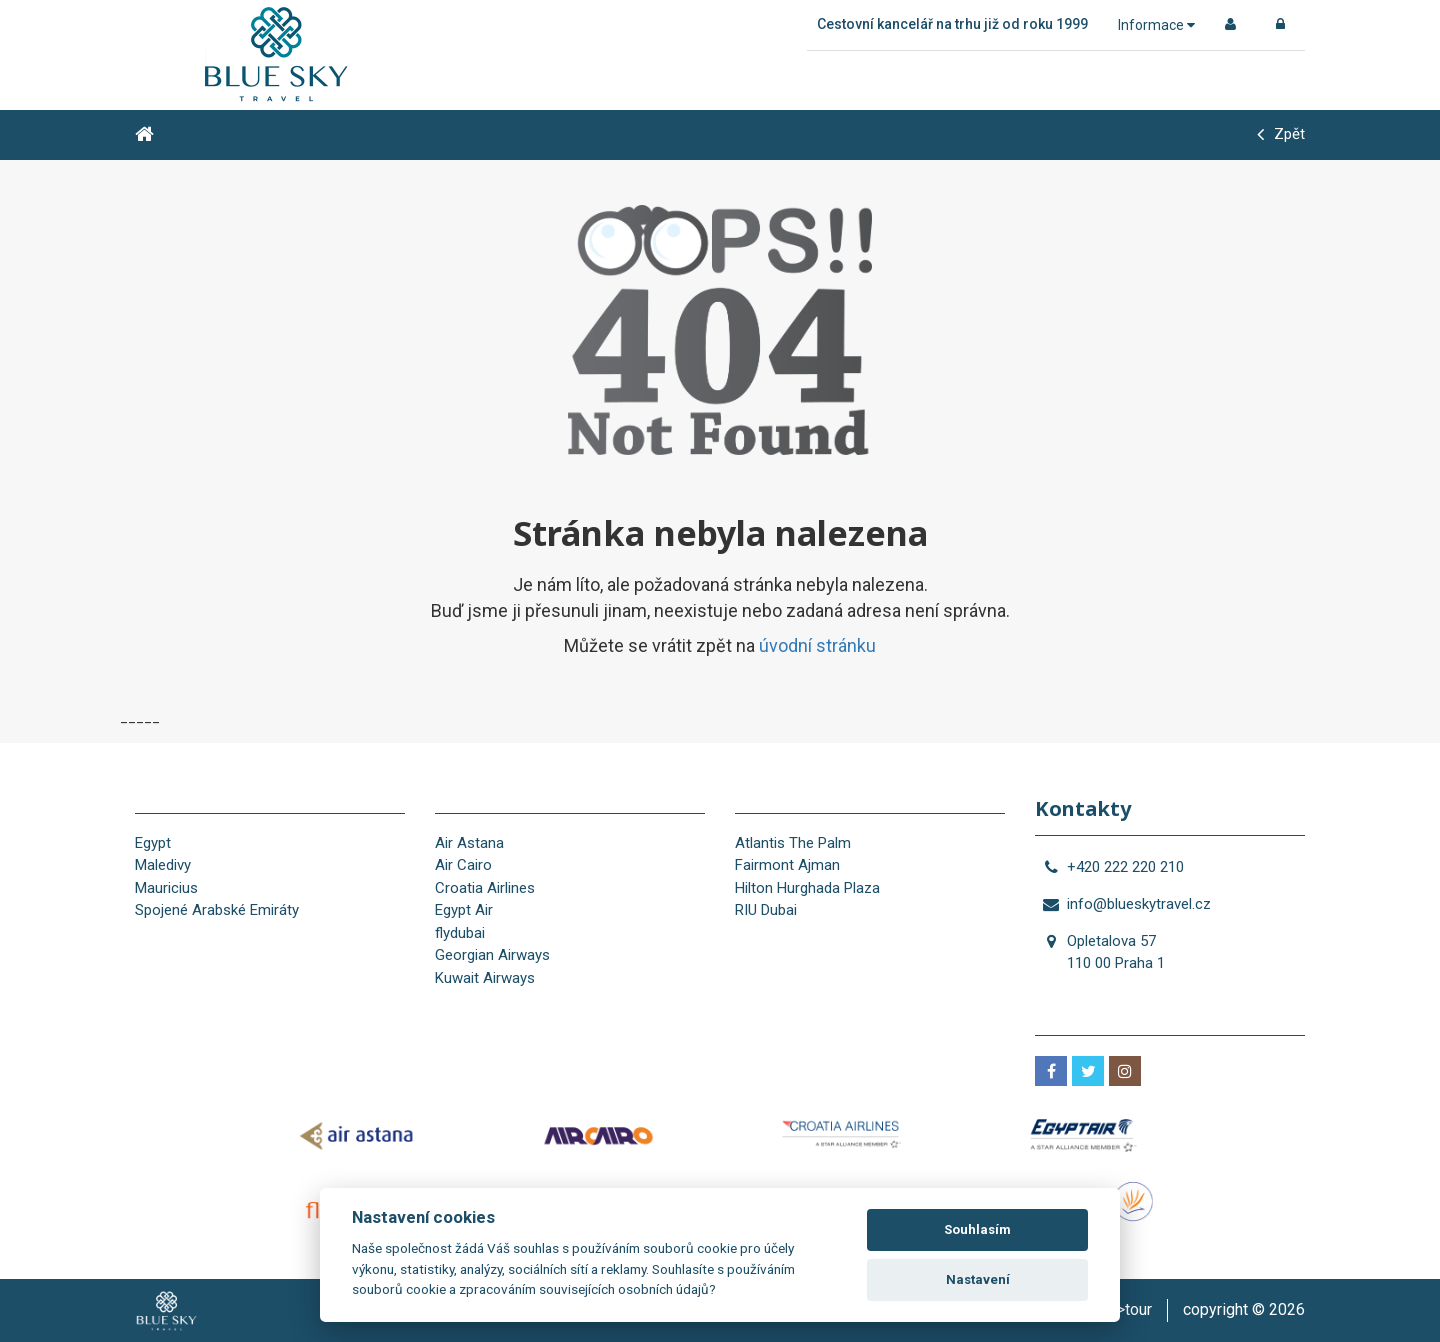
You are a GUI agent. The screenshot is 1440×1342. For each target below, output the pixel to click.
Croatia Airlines (485, 888)
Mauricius (166, 888)
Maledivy (163, 865)
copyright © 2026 (1244, 1309)
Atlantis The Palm (793, 843)
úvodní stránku (817, 645)
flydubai (460, 933)
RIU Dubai (766, 910)
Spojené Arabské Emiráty (217, 910)
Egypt (153, 843)
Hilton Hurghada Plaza (807, 888)
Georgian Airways (492, 955)
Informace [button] (1156, 25)
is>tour (1128, 1309)
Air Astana (469, 843)
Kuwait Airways (485, 978)
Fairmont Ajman (787, 865)
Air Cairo (463, 865)
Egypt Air (464, 910)
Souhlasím (977, 1229)
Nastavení (978, 1279)
